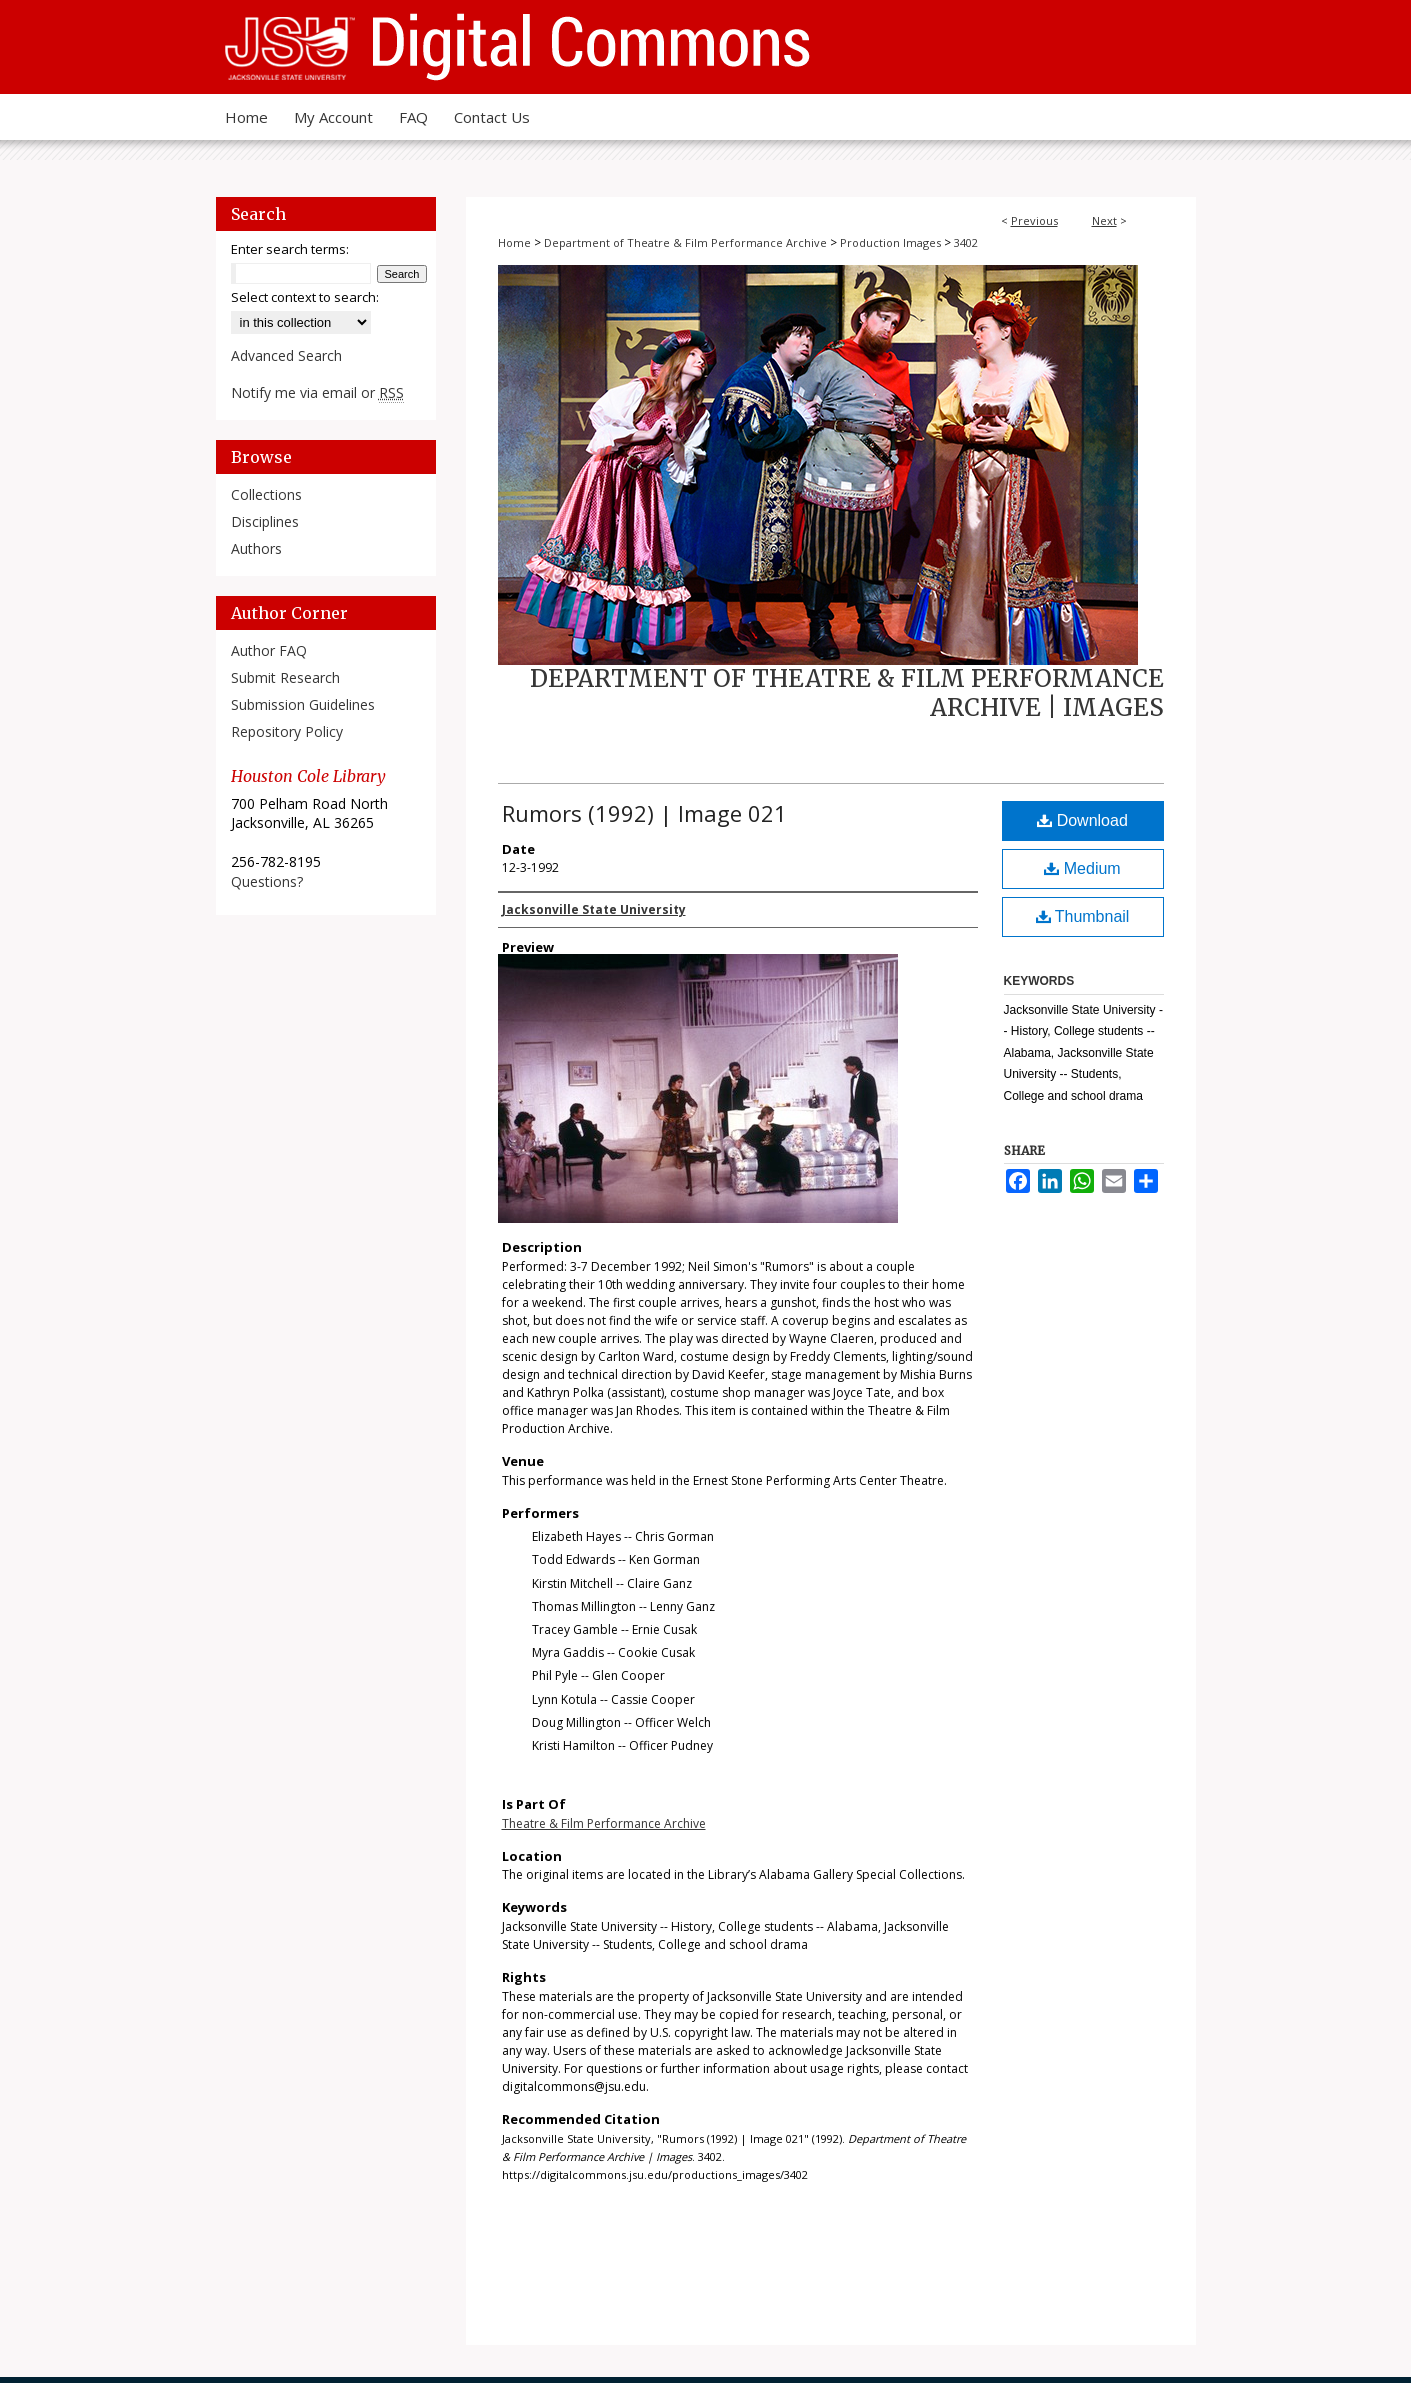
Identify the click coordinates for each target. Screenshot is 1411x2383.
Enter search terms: (290, 249)
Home (514, 242)
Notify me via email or (317, 392)
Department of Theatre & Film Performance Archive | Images (847, 693)
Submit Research (285, 677)
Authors (256, 548)
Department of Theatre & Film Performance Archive (685, 242)
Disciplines (265, 521)
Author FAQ (269, 650)
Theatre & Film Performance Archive (604, 1823)
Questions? (267, 881)
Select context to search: (305, 297)
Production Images (890, 242)
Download (1082, 820)
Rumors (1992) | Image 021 (644, 813)
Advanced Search (286, 355)
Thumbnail (1083, 916)
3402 (966, 242)
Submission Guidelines (303, 704)
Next (1104, 220)
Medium (1082, 868)
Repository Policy (287, 731)
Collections (266, 494)
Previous (1034, 220)
